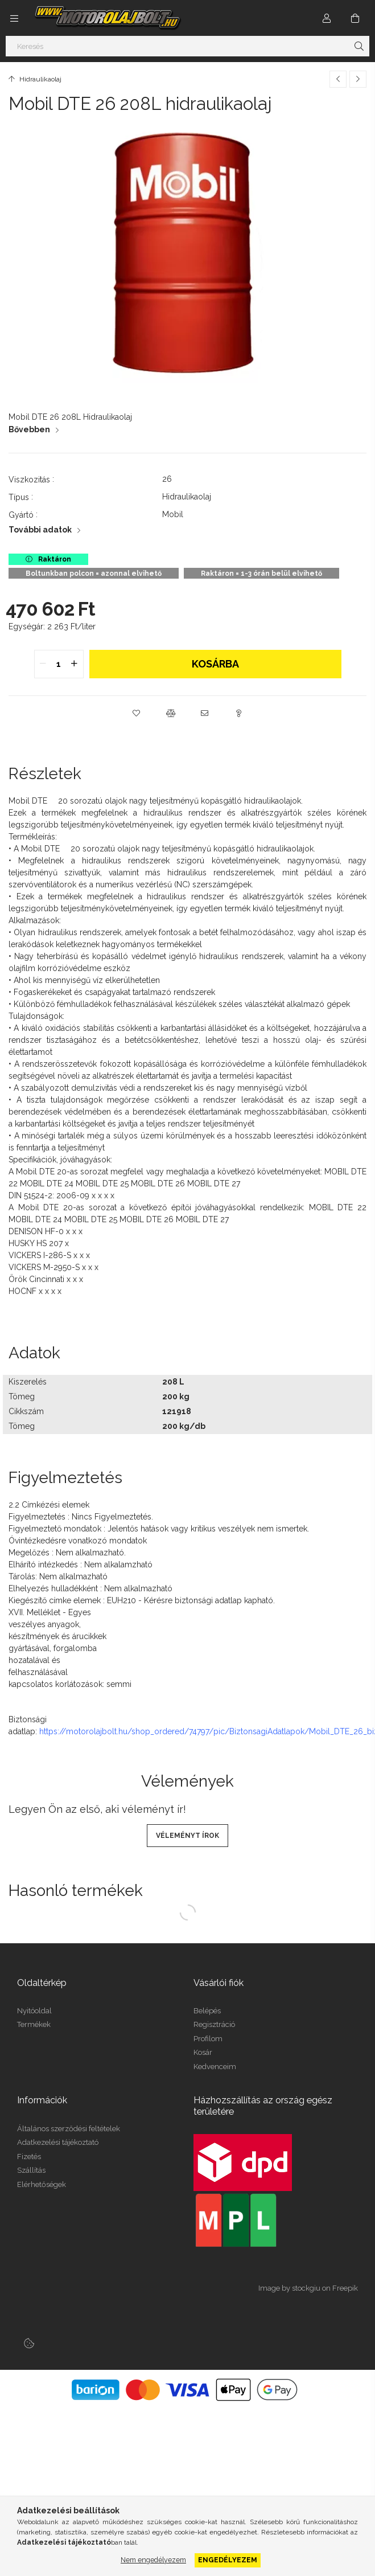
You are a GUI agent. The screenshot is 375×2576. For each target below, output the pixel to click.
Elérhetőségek (41, 2184)
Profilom (207, 2038)
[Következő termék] (357, 79)
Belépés (207, 2010)
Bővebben (29, 429)
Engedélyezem (227, 2559)
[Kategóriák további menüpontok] (14, 18)
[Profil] (326, 18)
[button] (136, 713)
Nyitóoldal (34, 2010)
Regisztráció (214, 2024)
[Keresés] (187, 46)
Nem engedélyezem (153, 2559)
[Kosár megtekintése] (355, 18)
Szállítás (31, 2170)
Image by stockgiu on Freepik (308, 2288)
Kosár (202, 2052)
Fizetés (29, 2156)
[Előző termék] (338, 79)
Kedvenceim (214, 2066)
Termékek (34, 2024)
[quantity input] (59, 664)
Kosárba (215, 664)
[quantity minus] (43, 664)
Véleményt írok (187, 1836)
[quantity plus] (74, 664)
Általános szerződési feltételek (68, 2128)
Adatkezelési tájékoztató (57, 2142)
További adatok (40, 529)
